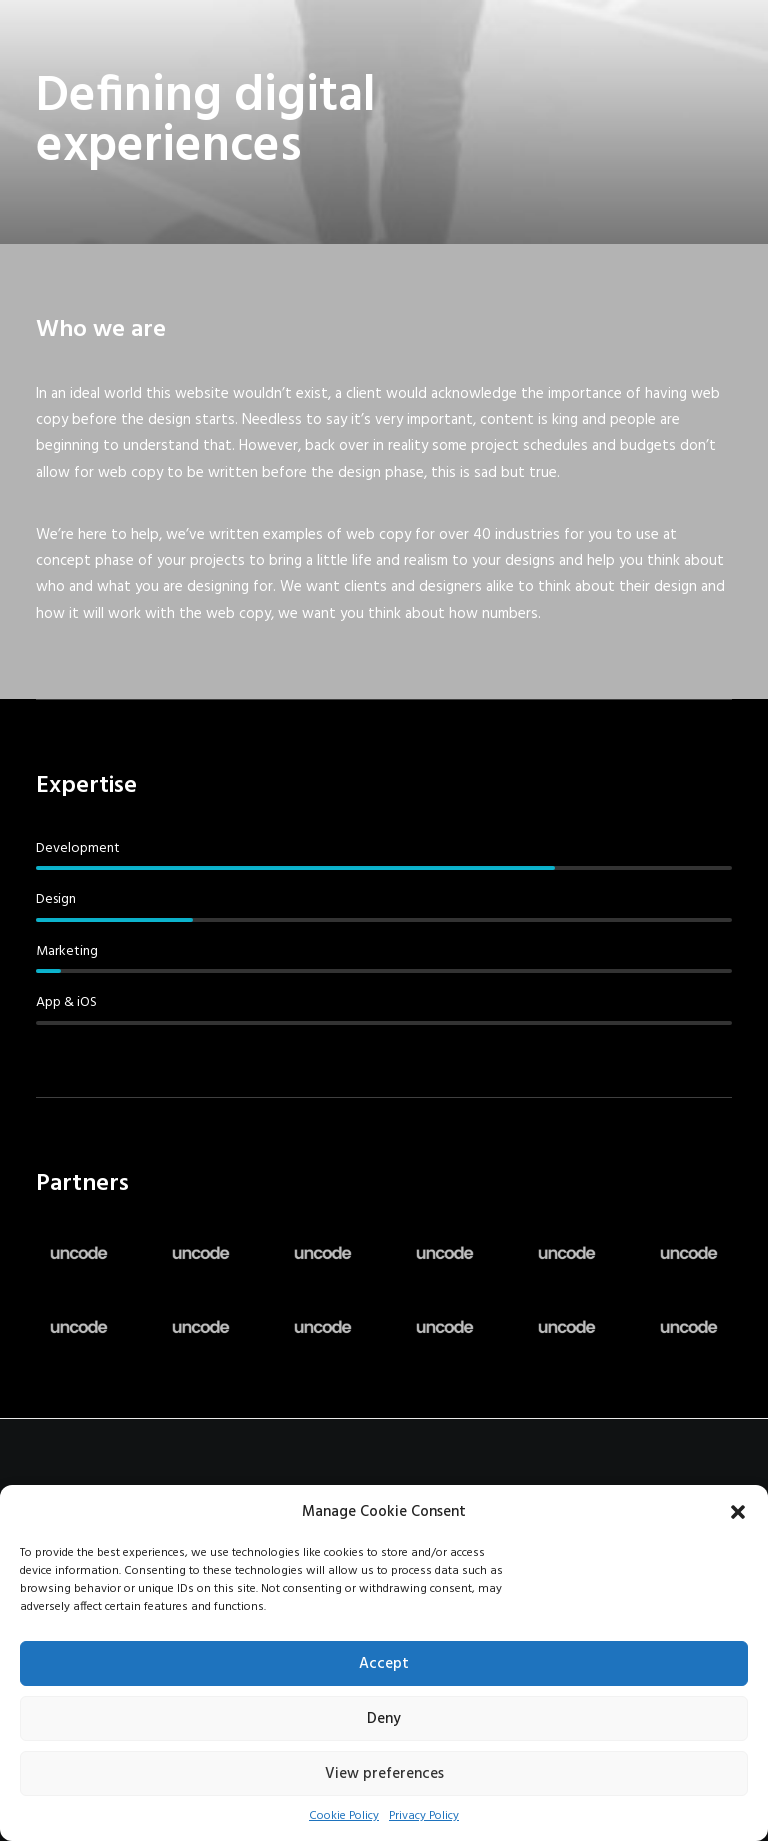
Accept (384, 1664)
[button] (738, 1512)
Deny (384, 1719)
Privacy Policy (424, 1816)
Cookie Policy (344, 1816)
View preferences (384, 1774)
